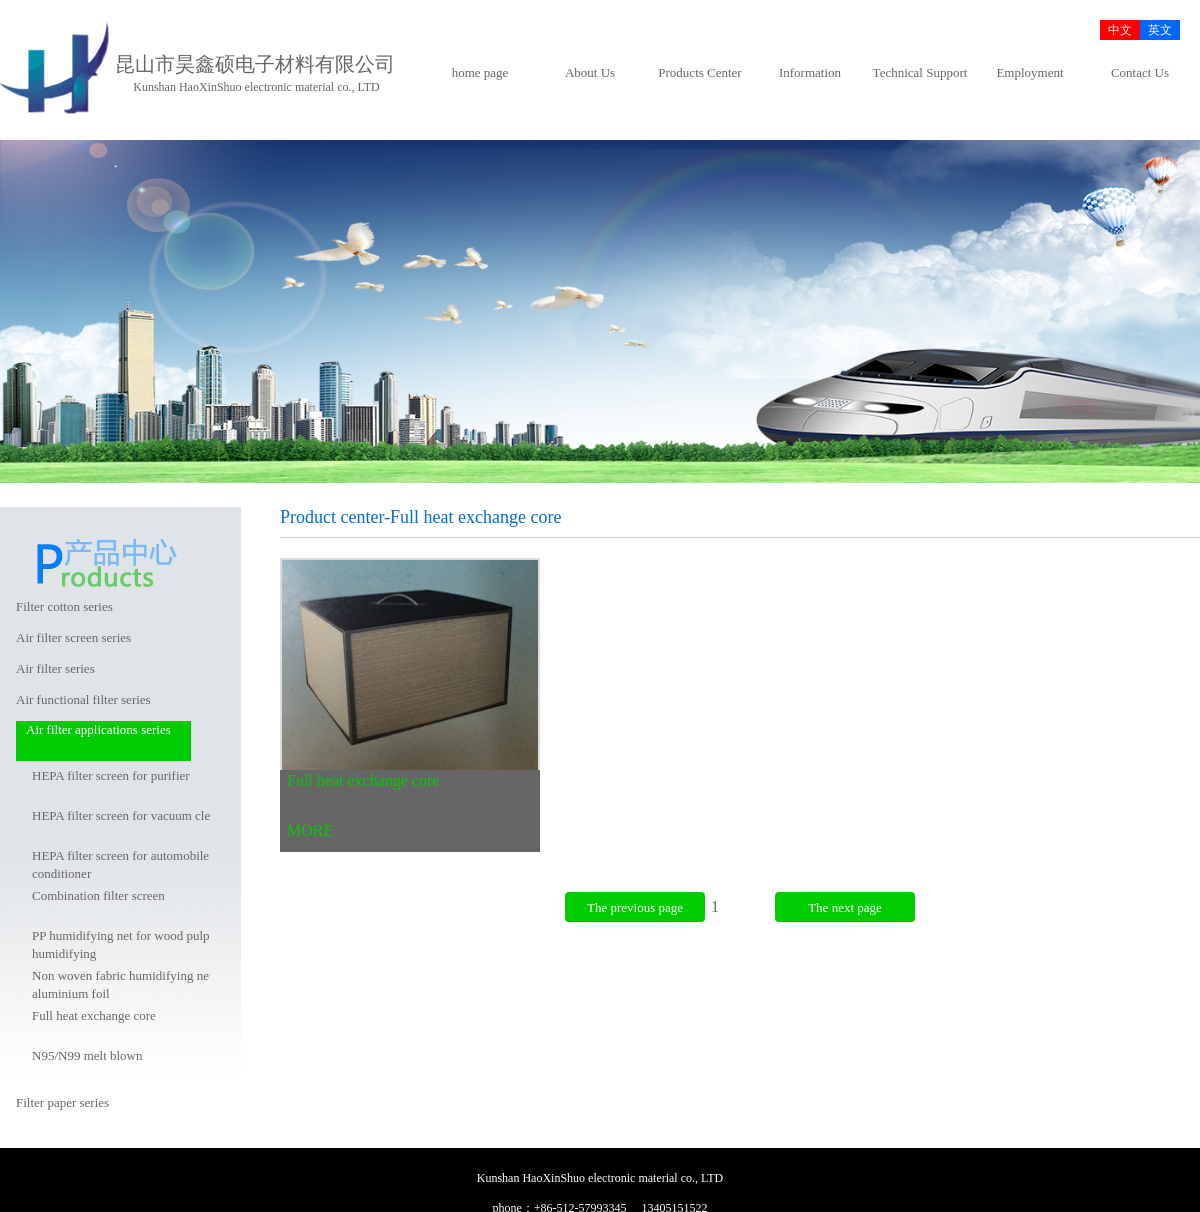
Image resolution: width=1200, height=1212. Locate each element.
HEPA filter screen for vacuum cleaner (132, 815)
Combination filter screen (98, 895)
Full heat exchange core (94, 1015)
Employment (1029, 72)
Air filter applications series (98, 729)
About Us (590, 72)
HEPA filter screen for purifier (111, 775)
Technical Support (920, 72)
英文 (1160, 30)
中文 (1120, 30)
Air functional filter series (83, 699)
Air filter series (55, 668)
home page (480, 72)
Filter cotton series (64, 606)
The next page (845, 907)
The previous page (635, 907)
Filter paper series (62, 1102)
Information (810, 72)
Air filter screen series (73, 637)
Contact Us (1140, 72)
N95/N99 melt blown (87, 1055)
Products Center (699, 72)
